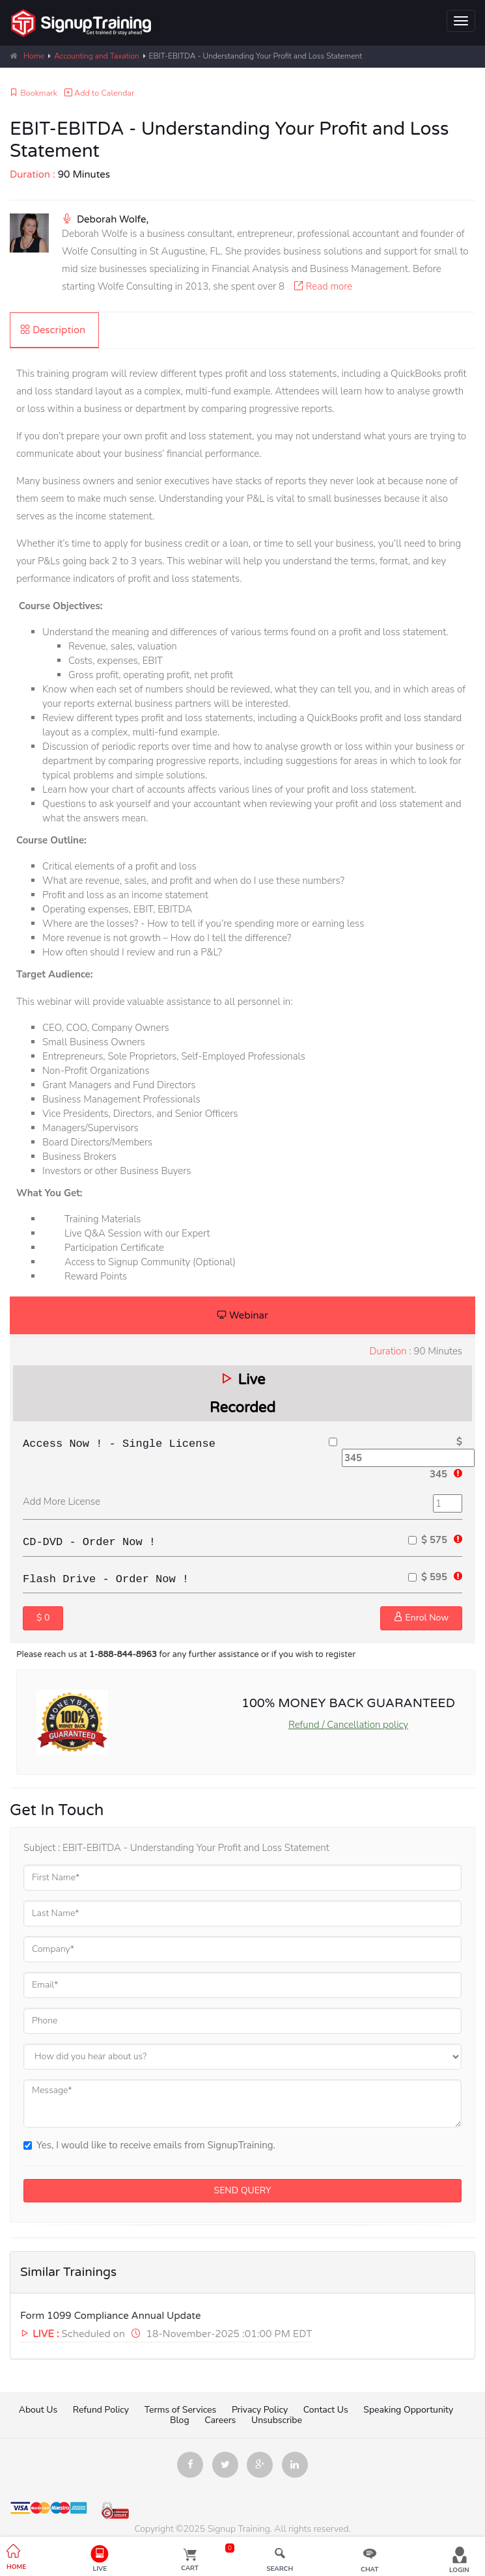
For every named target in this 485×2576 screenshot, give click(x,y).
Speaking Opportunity (408, 2410)
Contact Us (325, 2410)
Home (33, 56)
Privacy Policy (260, 2410)
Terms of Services (181, 2410)
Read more (320, 286)
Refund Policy (101, 2410)
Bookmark (33, 93)
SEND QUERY (242, 2190)
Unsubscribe (276, 2420)
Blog (179, 2420)
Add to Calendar (99, 93)
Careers (221, 2420)
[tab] (54, 330)
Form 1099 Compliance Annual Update (110, 2316)
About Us (38, 2410)
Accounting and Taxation (96, 56)
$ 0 (42, 1617)
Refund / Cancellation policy (348, 1724)
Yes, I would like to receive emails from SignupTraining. (149, 2145)
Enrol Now (421, 1617)
